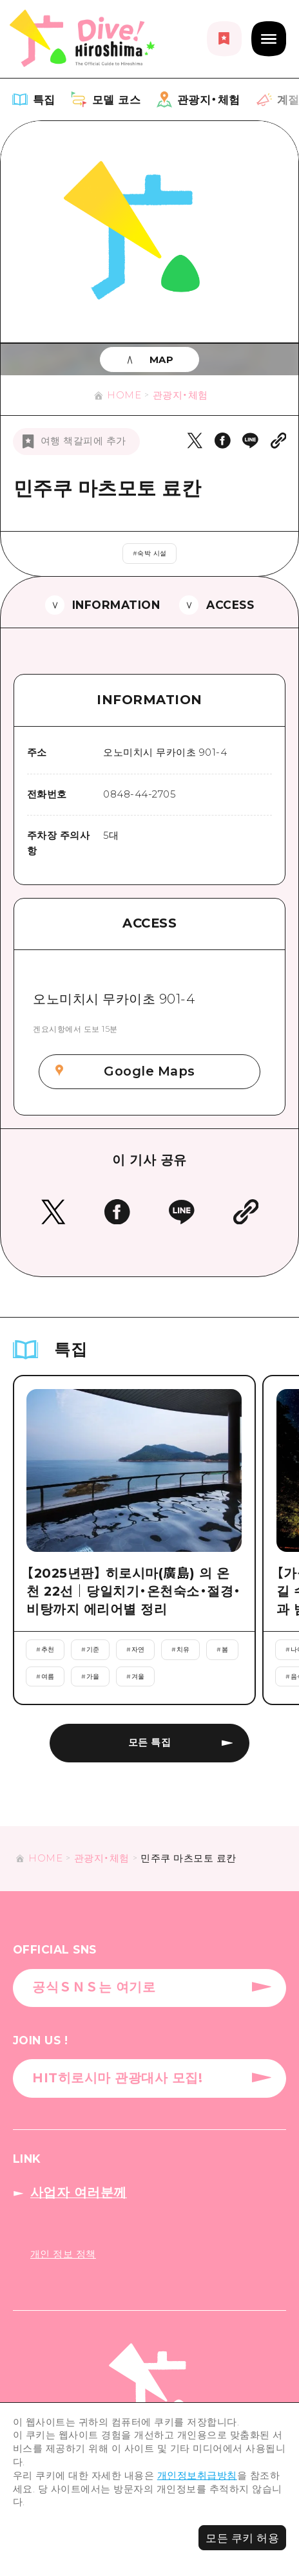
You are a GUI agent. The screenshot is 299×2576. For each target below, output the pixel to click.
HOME (124, 395)
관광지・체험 (180, 395)
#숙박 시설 (150, 553)
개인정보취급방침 (197, 2475)
